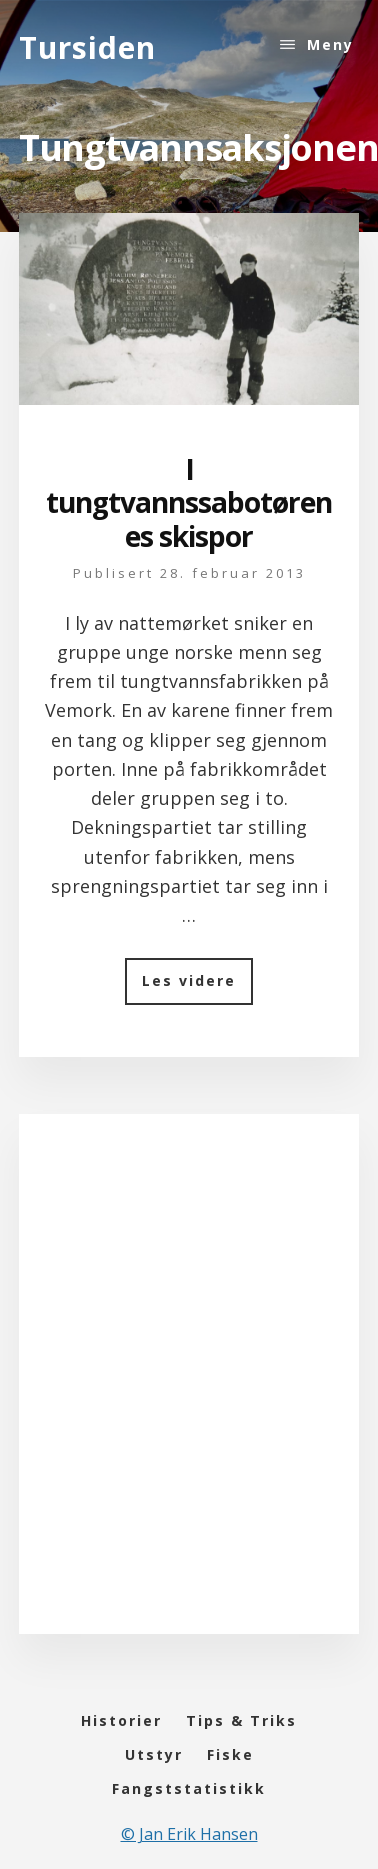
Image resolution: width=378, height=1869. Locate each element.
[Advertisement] (187, 1393)
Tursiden (87, 47)
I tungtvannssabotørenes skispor (189, 502)
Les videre (197, 987)
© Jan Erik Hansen (189, 1834)
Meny (330, 44)
